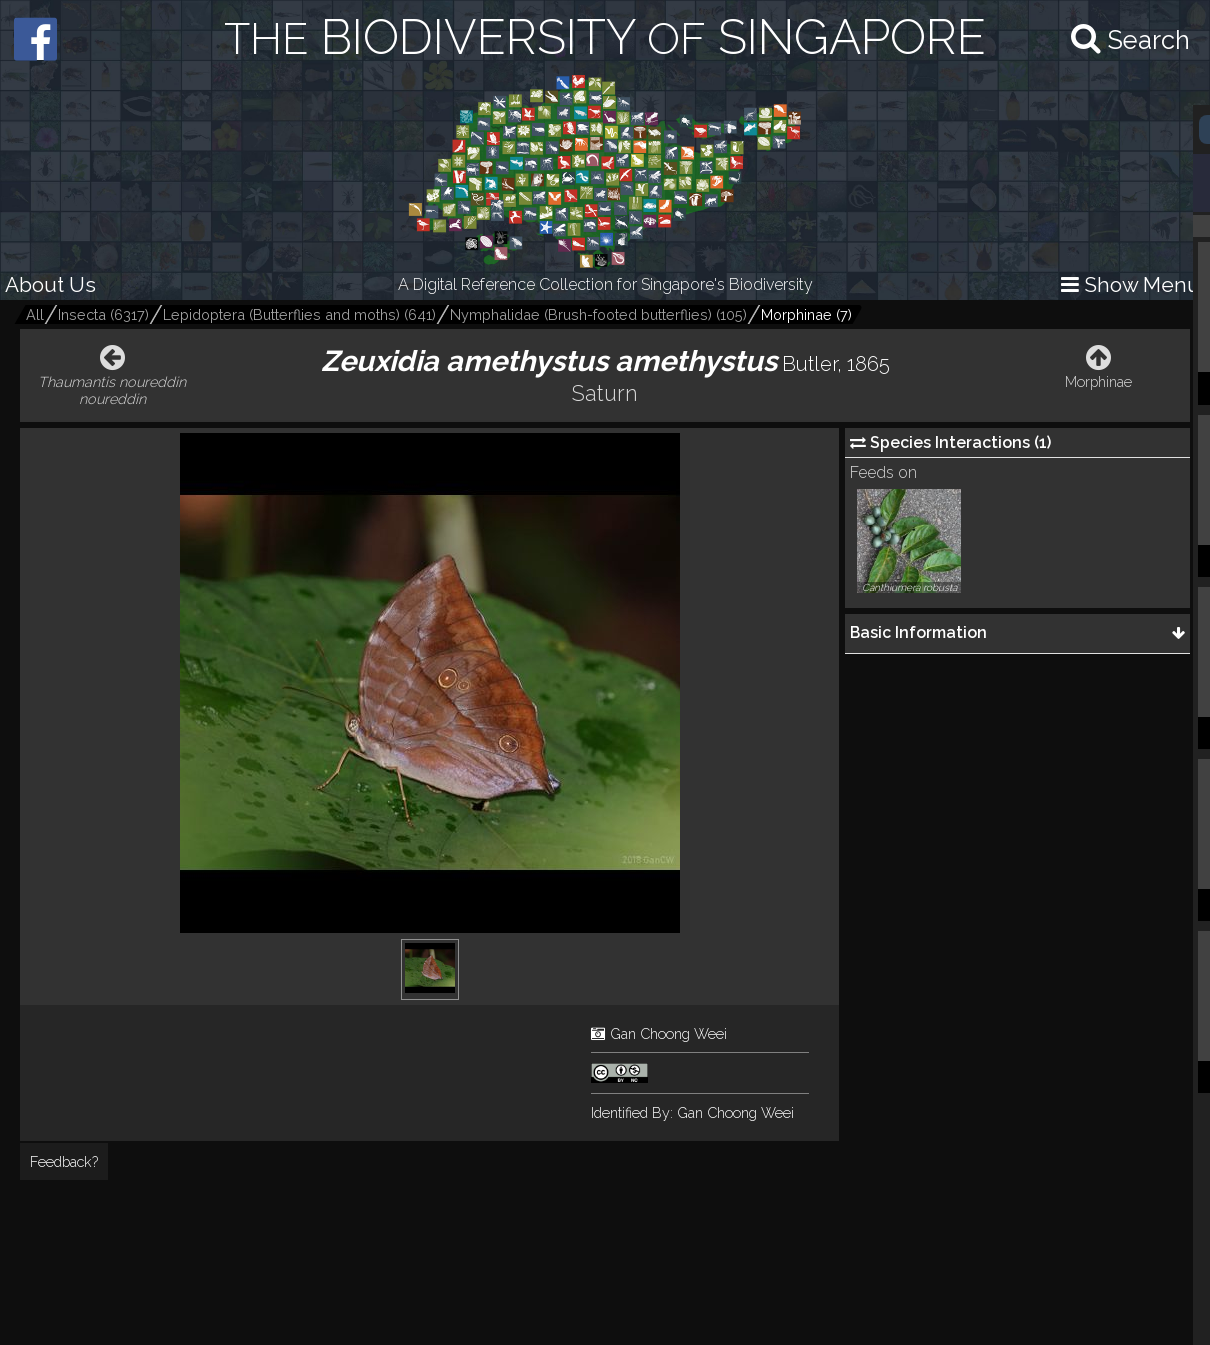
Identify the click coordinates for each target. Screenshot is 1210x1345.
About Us (50, 284)
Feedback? (64, 1161)
